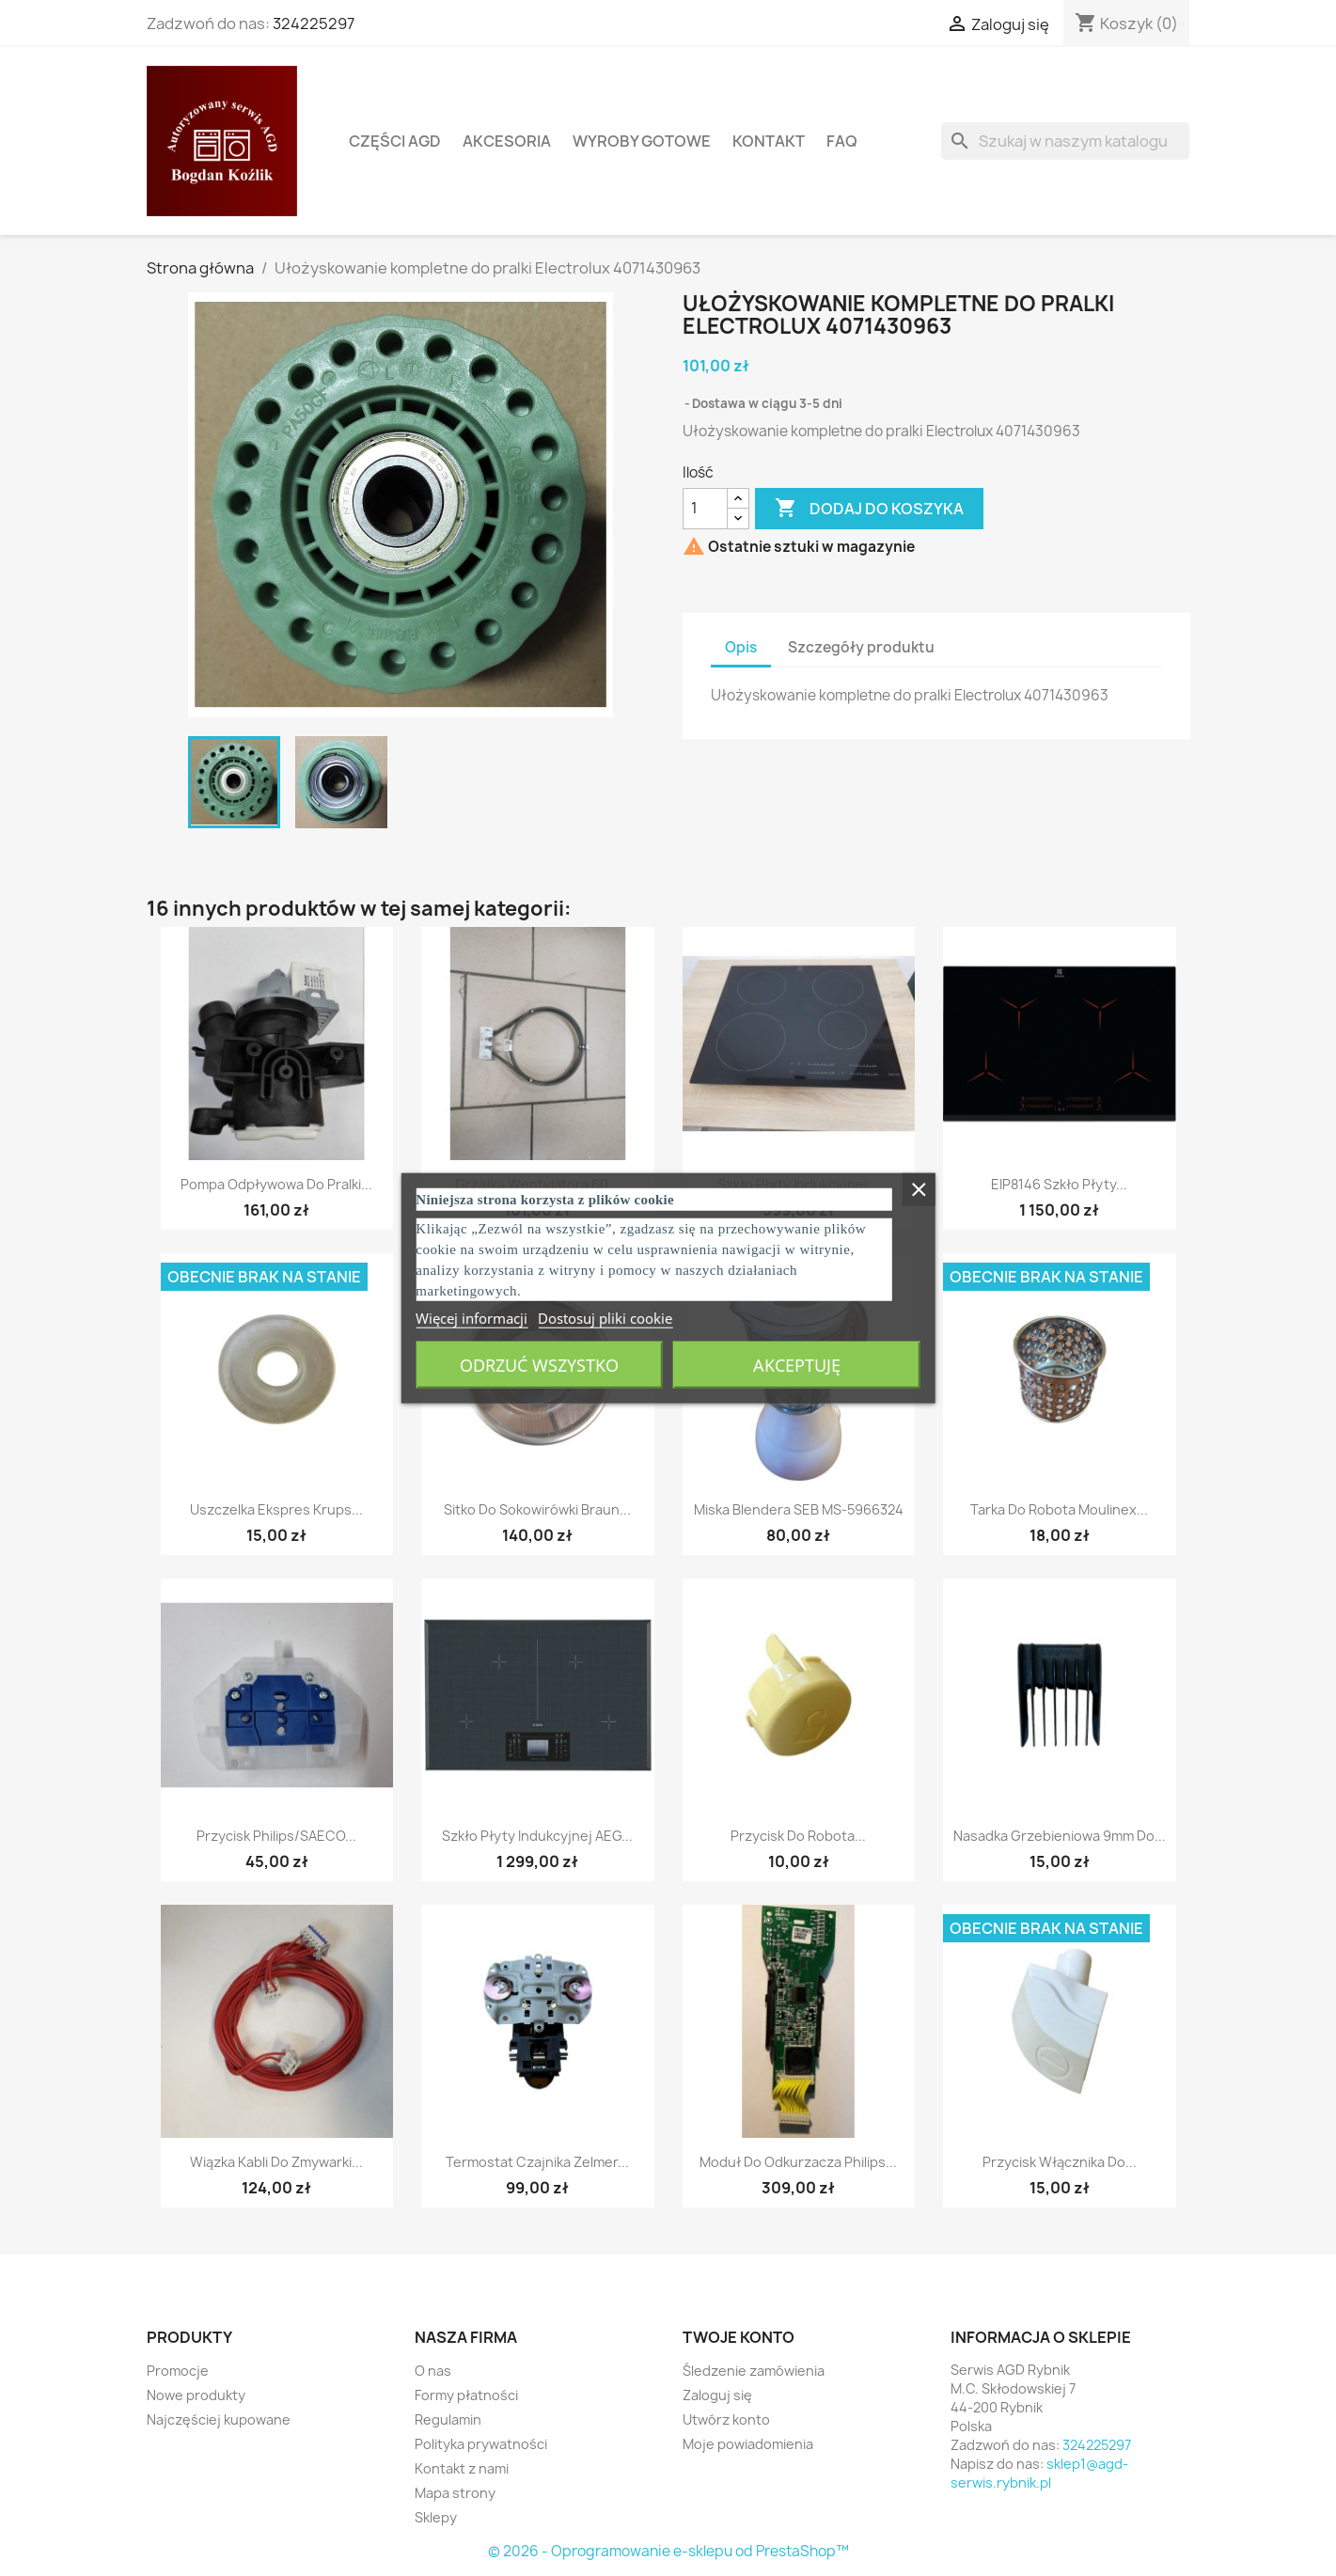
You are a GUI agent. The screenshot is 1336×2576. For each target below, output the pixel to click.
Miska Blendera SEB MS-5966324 (799, 1509)
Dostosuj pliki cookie (605, 1317)
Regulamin (448, 2419)
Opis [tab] (741, 647)
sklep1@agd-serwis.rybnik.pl (1039, 2473)
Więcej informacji (471, 1317)
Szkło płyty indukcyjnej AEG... (537, 1836)
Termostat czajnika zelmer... (537, 2162)
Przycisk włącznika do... (1059, 2162)
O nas (433, 2371)
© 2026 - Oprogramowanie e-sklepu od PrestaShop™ (668, 2551)
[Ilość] (705, 508)
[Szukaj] (1065, 141)
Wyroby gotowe (642, 141)
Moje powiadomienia (748, 2444)
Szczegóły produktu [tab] (861, 647)
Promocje (178, 2371)
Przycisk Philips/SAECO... (276, 1836)
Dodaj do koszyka (869, 508)
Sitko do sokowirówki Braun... (537, 1509)
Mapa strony (455, 2493)
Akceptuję (797, 1364)
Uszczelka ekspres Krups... (276, 1509)
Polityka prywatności (481, 2444)
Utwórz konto (726, 2419)
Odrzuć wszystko (539, 1364)
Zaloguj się (717, 2395)
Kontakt (768, 141)
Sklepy (436, 2517)
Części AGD (395, 141)
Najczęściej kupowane (219, 2419)
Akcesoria (507, 141)
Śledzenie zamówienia (754, 2371)
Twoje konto (738, 2337)
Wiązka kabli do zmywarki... (276, 2162)
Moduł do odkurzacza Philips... (798, 2162)
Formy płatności (466, 2395)
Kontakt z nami (462, 2468)
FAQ (841, 141)
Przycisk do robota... (798, 1836)
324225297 (313, 23)
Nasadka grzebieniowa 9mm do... (1059, 1836)
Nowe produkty (196, 2395)
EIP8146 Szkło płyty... (1059, 1184)
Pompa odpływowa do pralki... (276, 1184)
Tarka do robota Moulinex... (1059, 1509)
